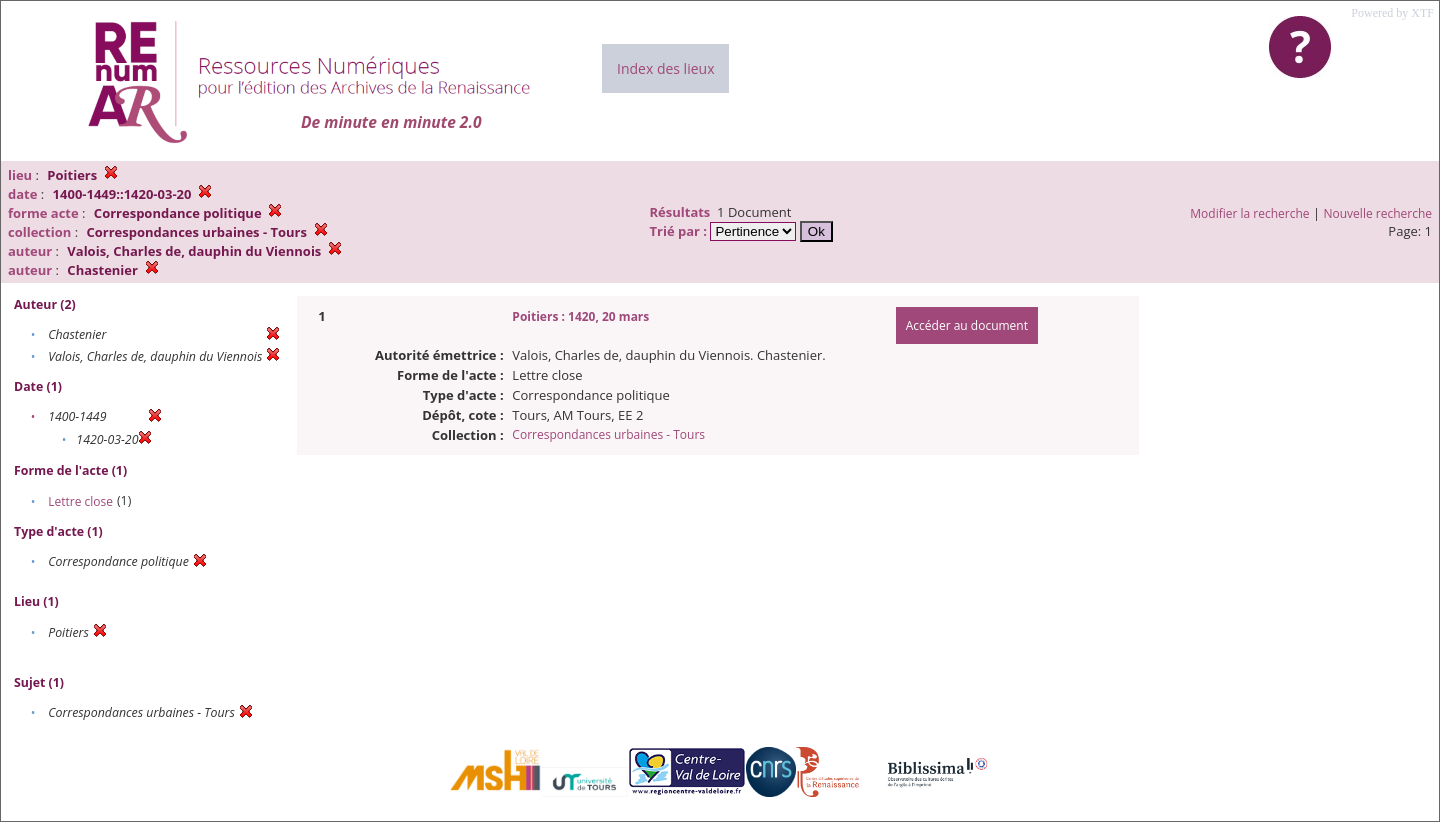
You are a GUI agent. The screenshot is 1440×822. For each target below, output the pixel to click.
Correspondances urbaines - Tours (608, 434)
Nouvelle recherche (1378, 213)
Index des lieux (665, 68)
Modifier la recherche (1249, 213)
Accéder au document (967, 325)
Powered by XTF (1392, 13)
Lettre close (80, 501)
